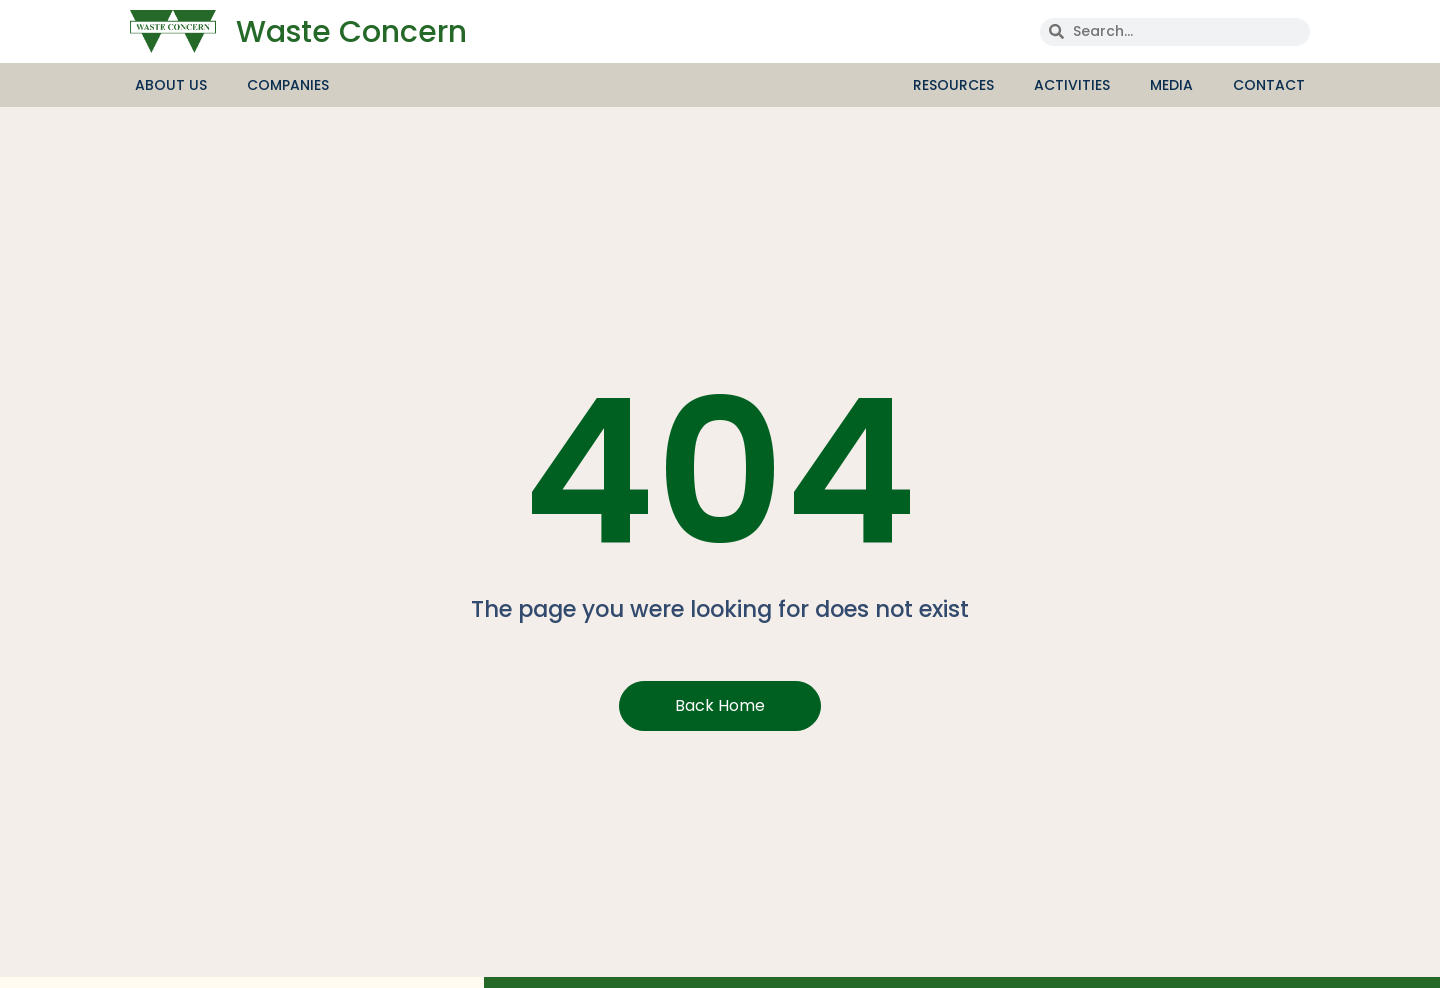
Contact (1269, 85)
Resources (958, 85)
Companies (288, 85)
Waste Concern (351, 32)
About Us (176, 85)
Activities (1077, 85)
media (1176, 85)
